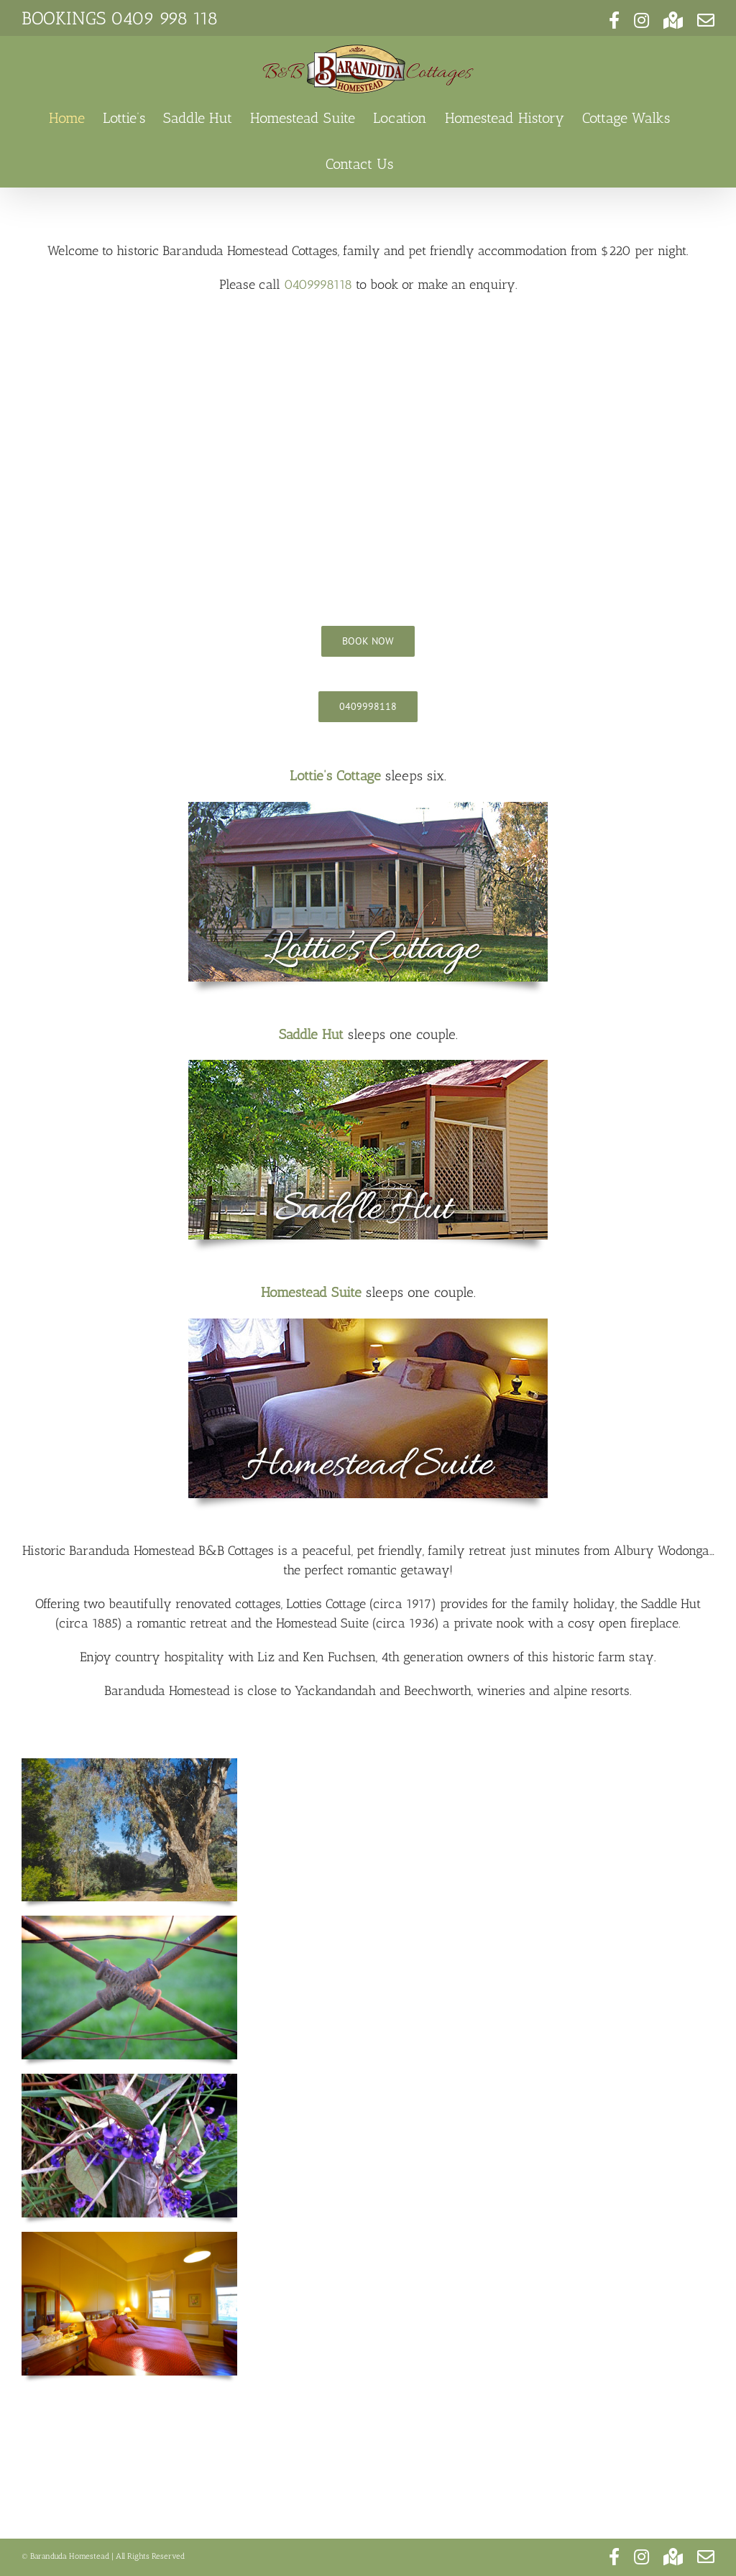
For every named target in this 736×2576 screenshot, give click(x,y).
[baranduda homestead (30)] (368, 808)
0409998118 (318, 284)
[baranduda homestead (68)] (368, 1066)
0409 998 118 (164, 18)
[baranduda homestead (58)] (368, 1325)
